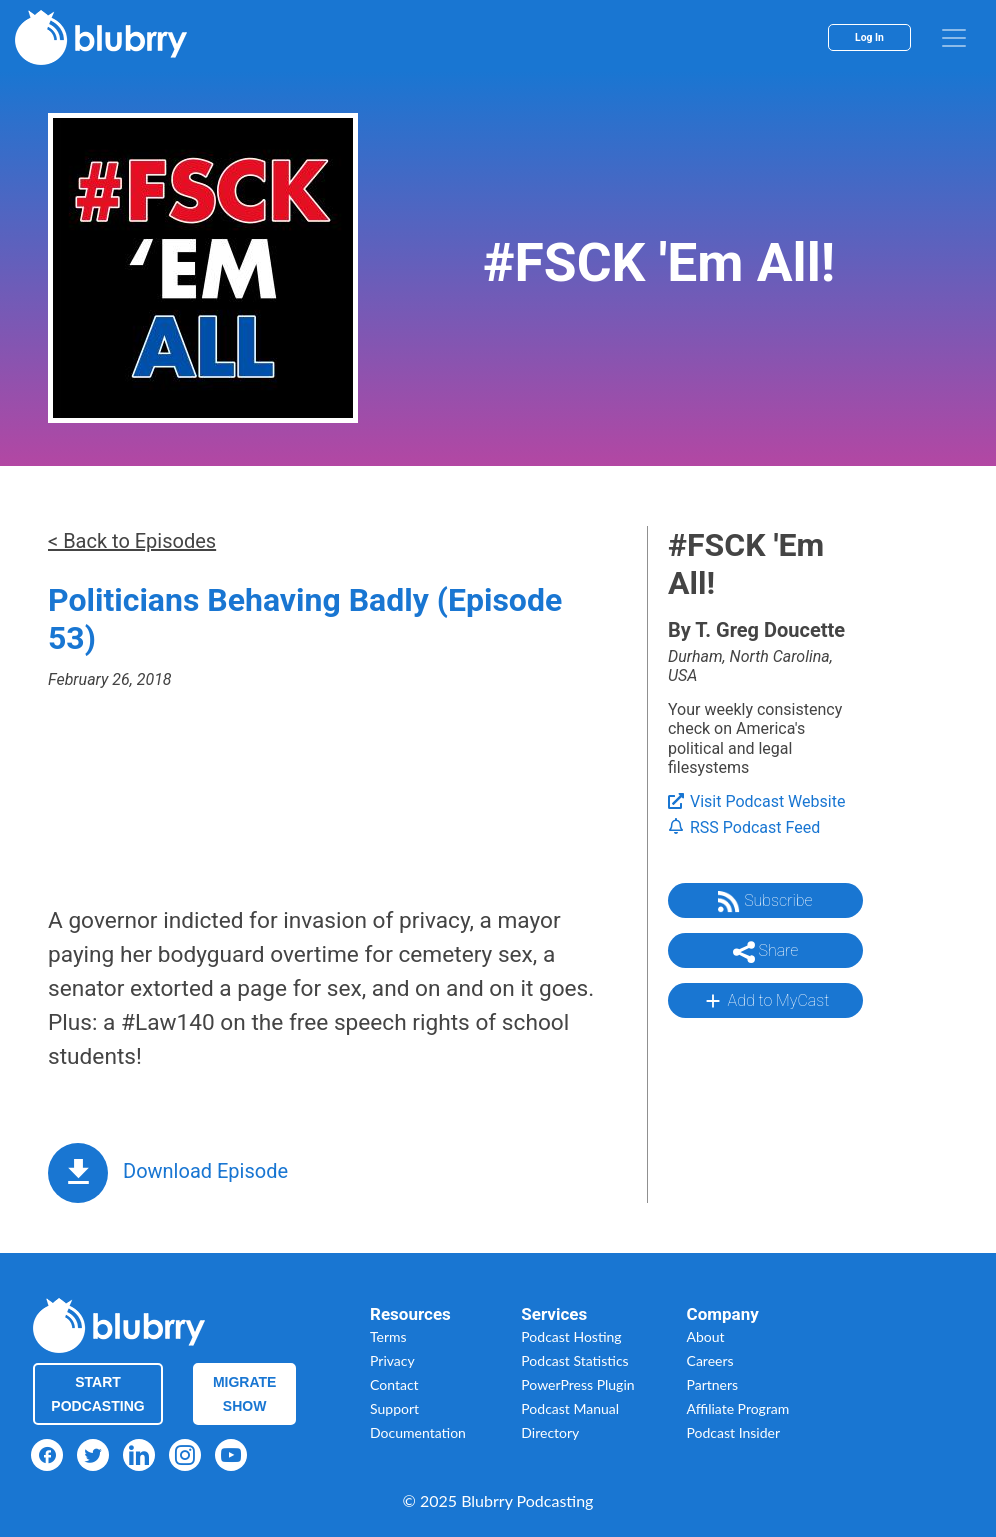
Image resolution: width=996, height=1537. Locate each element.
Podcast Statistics (574, 1360)
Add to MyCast (765, 1001)
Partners (713, 1384)
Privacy (392, 1360)
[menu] (954, 38)
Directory (550, 1432)
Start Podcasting (97, 1394)
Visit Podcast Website (756, 801)
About (706, 1336)
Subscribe (765, 902)
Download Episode (205, 1171)
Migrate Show (245, 1394)
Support (394, 1408)
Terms (388, 1336)
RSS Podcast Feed (744, 827)
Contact (394, 1384)
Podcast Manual (570, 1408)
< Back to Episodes (132, 541)
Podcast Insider (734, 1432)
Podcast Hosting (571, 1336)
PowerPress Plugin (577, 1384)
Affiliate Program (738, 1408)
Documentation (418, 1432)
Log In (869, 37)
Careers (710, 1360)
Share (766, 952)
